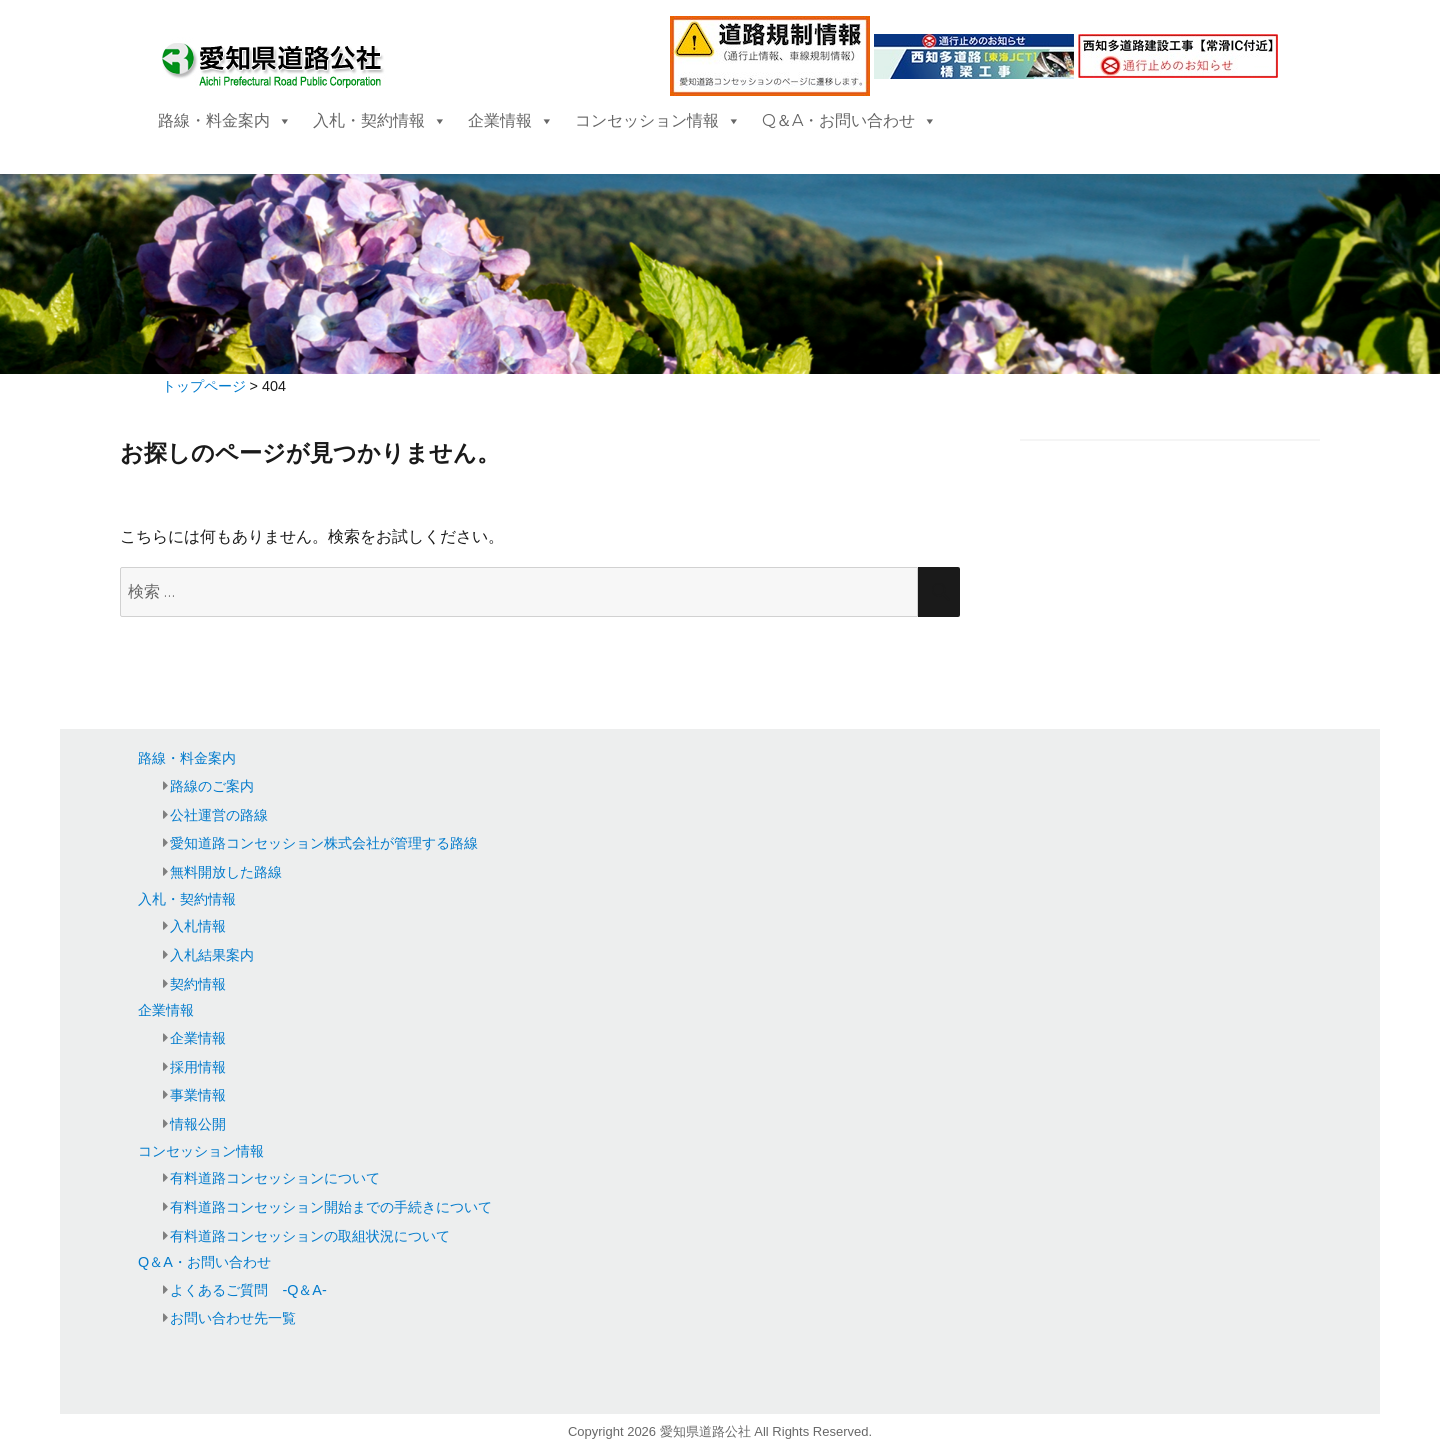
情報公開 (198, 1124)
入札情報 (198, 926)
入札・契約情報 (380, 120)
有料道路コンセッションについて (275, 1178)
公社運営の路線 (219, 815)
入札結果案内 (212, 955)
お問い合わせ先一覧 (233, 1318)
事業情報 (198, 1095)
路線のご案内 (212, 786)
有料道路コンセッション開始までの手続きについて (331, 1207)
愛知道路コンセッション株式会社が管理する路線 (324, 843)
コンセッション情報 (658, 120)
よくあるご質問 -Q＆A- (248, 1290)
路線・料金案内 (225, 120)
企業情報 (511, 120)
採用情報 (198, 1067)
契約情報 (198, 984)
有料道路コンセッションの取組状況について (310, 1236)
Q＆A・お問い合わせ (849, 120)
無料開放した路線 (226, 872)
